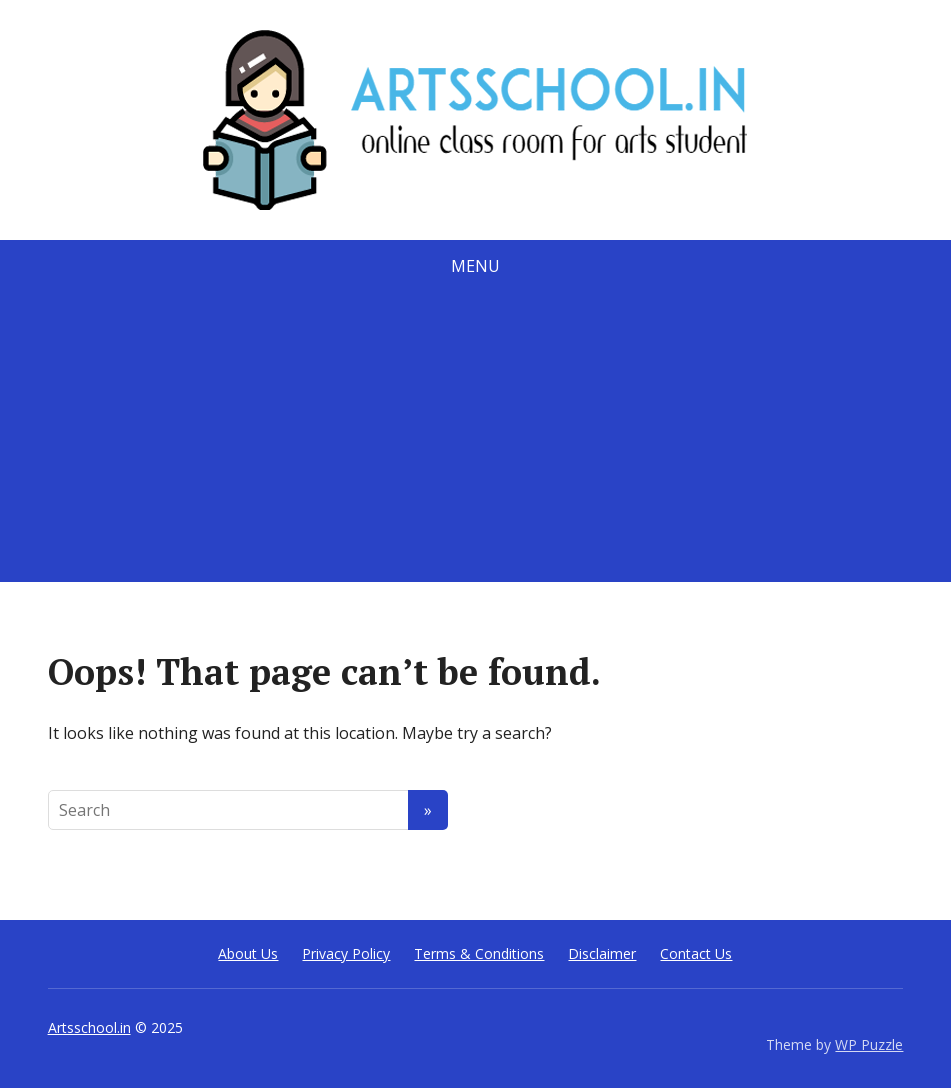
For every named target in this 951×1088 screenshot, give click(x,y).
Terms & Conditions (479, 953)
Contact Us (696, 953)
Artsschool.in (89, 1027)
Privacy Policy (346, 953)
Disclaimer (602, 953)
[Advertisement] (475, 442)
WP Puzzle (869, 1044)
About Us (248, 953)
